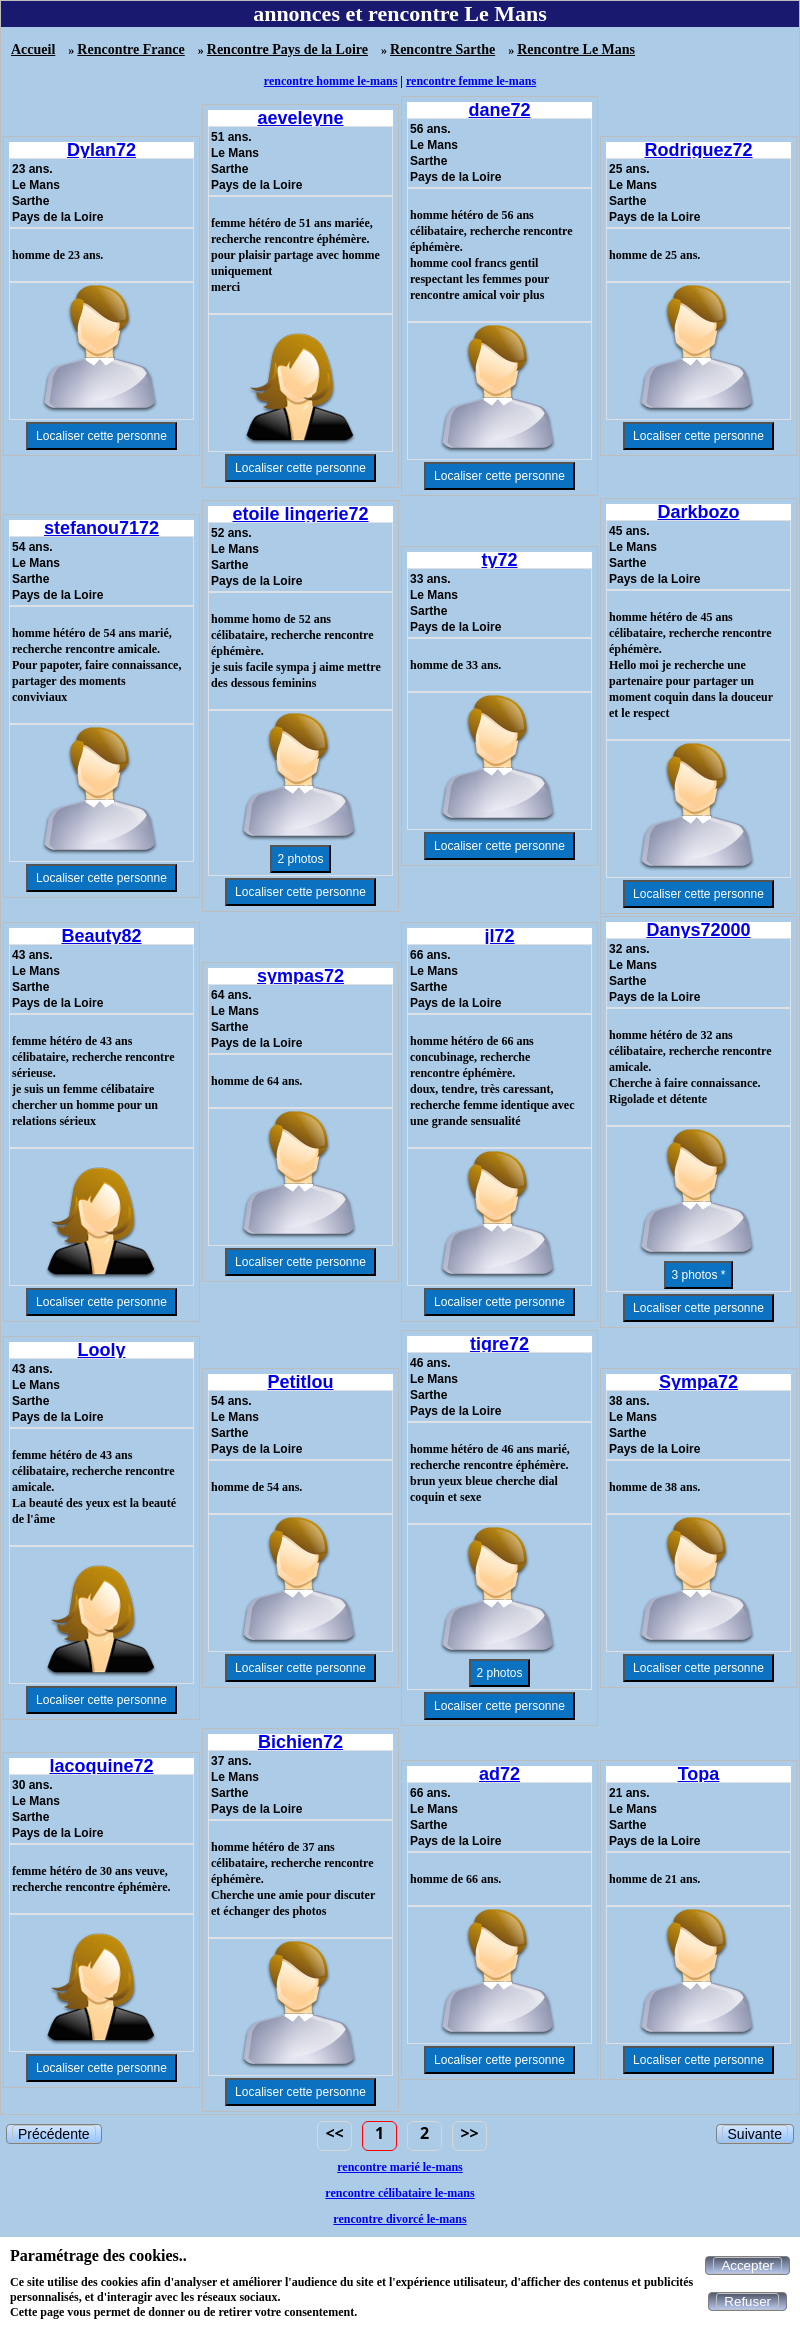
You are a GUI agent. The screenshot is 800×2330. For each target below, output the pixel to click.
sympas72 (300, 976)
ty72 (499, 560)
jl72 (499, 936)
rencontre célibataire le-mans (399, 2193)
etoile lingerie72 (300, 514)
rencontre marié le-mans (400, 2167)
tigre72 (499, 1344)
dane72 (499, 110)
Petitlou (301, 1382)
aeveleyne (300, 118)
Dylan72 (101, 150)
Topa (699, 1774)
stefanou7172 (101, 528)
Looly (102, 1350)
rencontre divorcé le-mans (399, 2219)
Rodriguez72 (698, 150)
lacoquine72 (101, 1766)
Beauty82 (101, 936)
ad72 (499, 1774)
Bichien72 (300, 1742)
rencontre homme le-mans (331, 81)
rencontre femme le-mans (471, 81)
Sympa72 (698, 1382)
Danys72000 (698, 930)
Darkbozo (698, 512)
